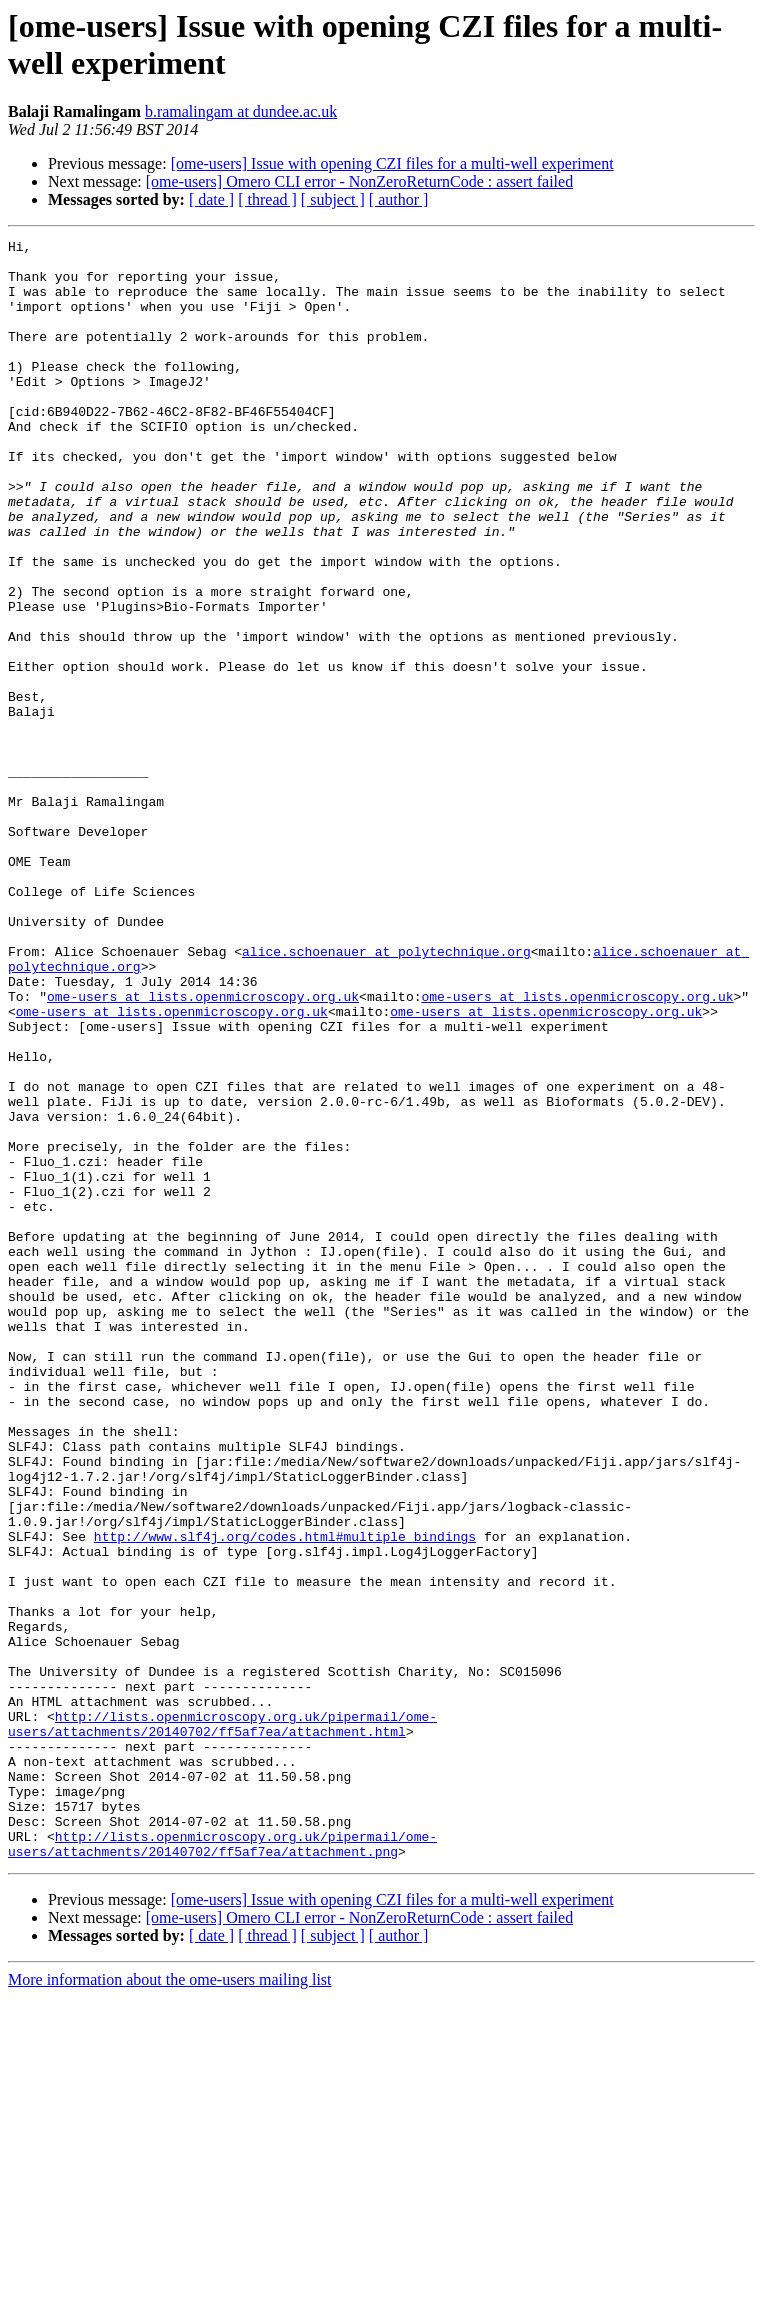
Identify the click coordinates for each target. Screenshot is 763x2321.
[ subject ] (333, 199)
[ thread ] (267, 199)
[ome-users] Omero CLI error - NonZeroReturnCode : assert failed (359, 181)
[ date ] (211, 199)
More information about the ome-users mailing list (170, 2303)
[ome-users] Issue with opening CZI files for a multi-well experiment (392, 163)
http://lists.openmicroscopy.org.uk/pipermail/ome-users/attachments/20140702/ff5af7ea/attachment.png (222, 2166)
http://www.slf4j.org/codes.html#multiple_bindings (285, 1797)
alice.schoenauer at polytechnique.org (386, 1095)
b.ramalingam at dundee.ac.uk (241, 111)
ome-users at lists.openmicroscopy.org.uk (203, 1149)
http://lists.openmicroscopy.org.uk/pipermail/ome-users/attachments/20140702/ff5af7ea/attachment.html (222, 2022)
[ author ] (399, 199)
